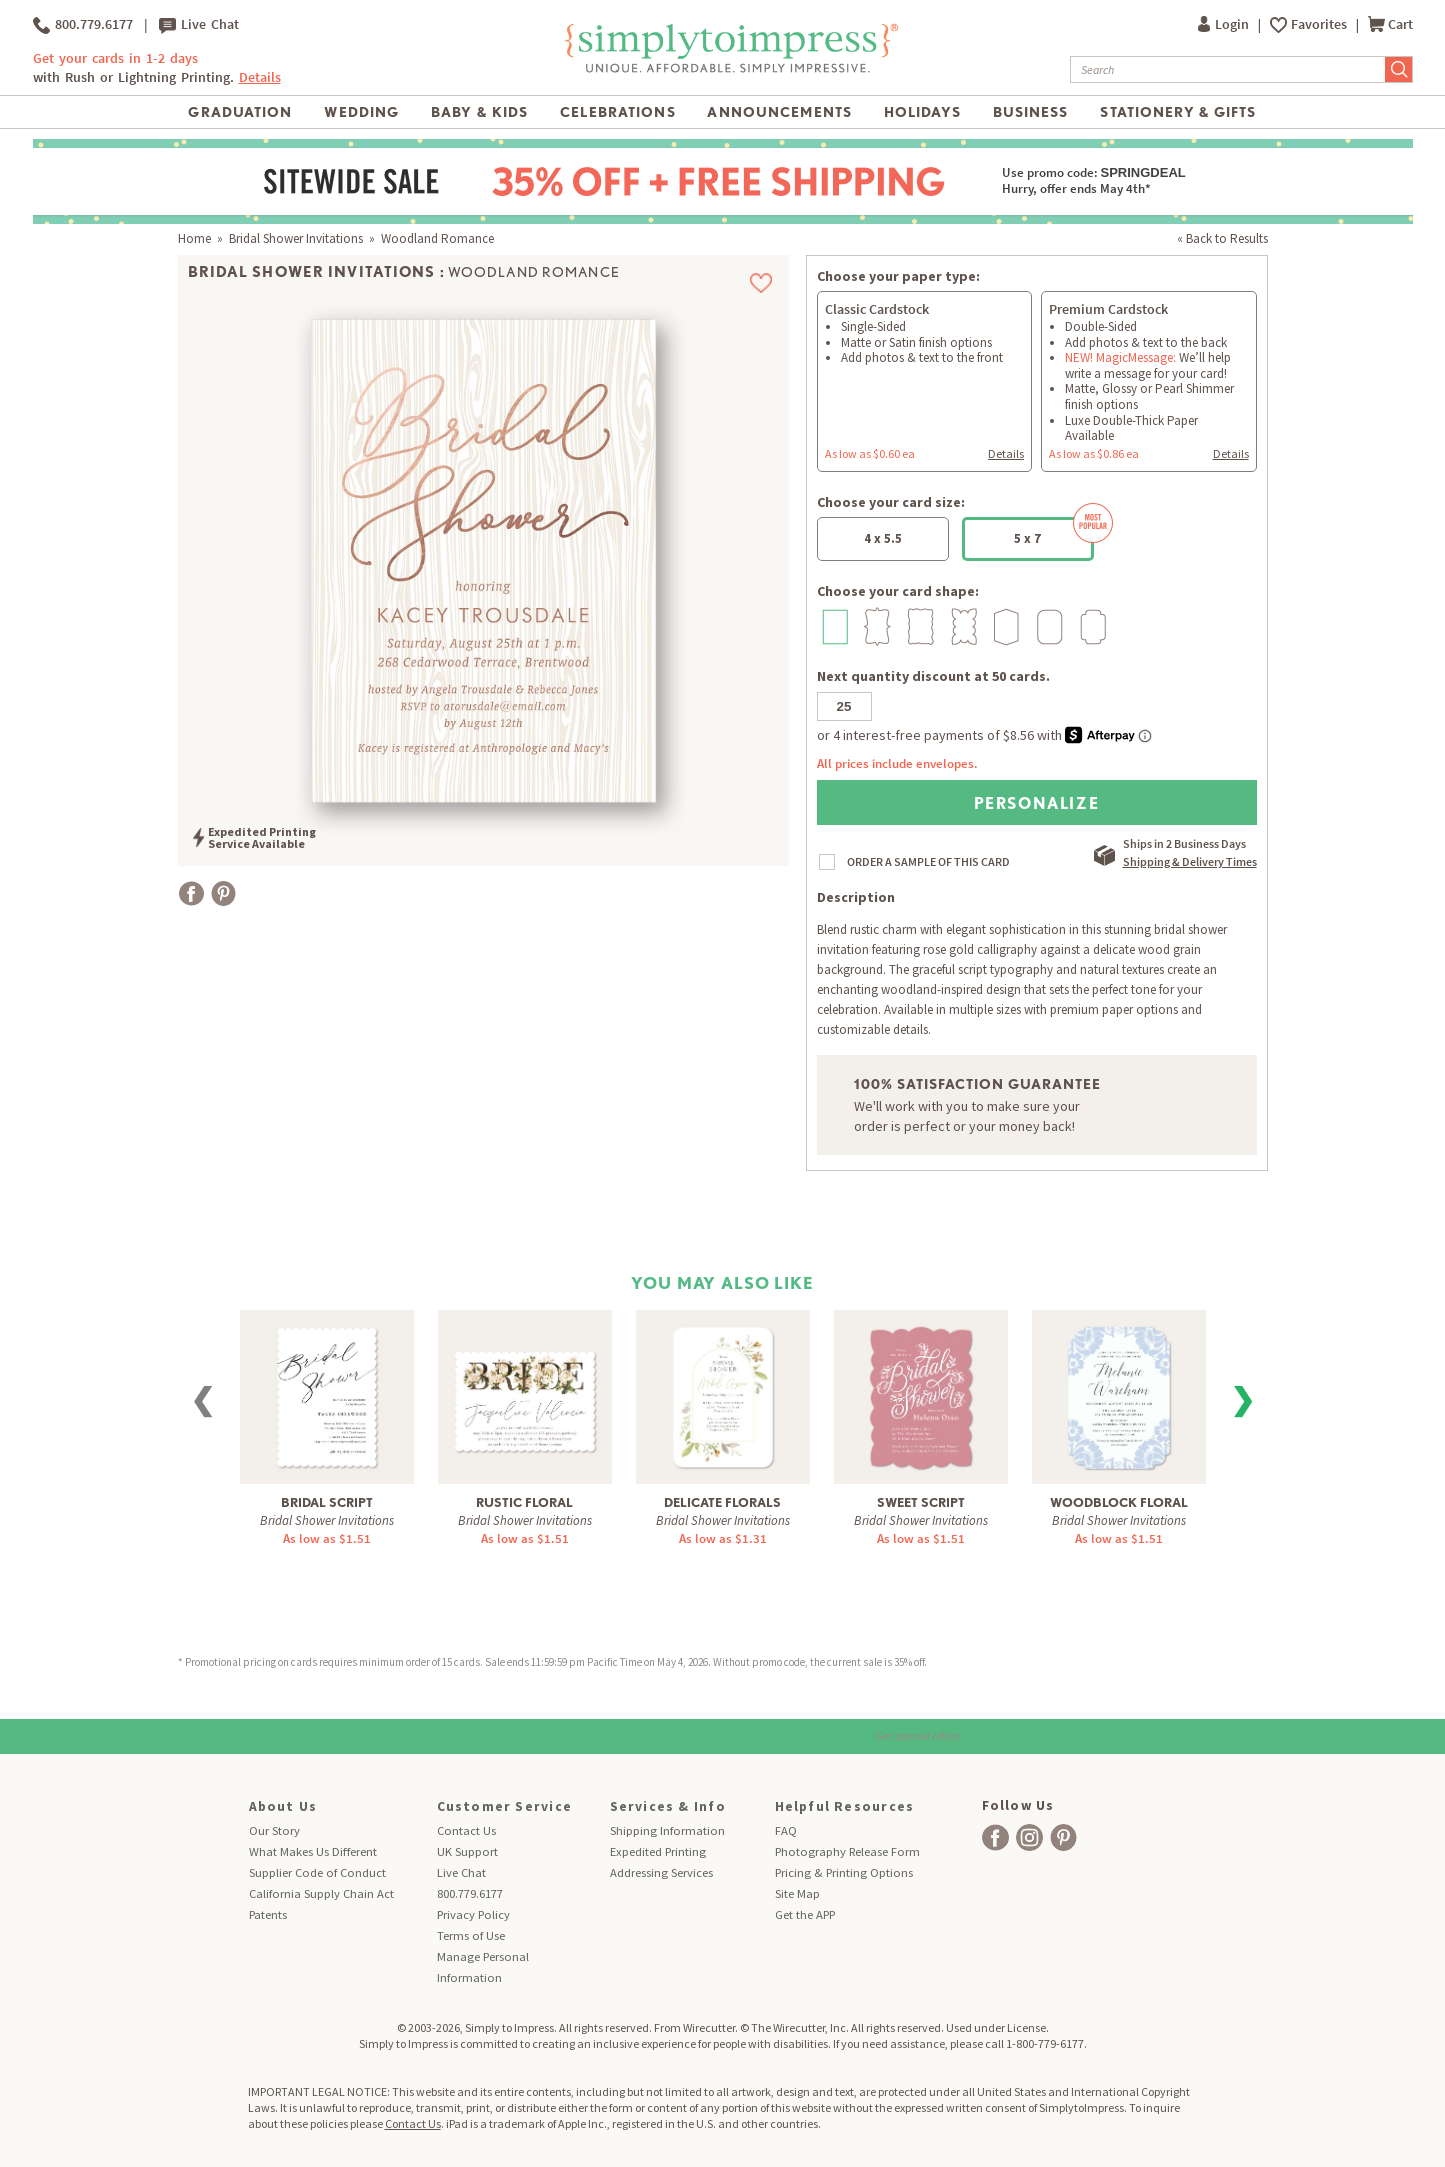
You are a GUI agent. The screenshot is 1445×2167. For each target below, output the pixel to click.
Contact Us (466, 1830)
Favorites (1320, 24)
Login (1225, 24)
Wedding (361, 112)
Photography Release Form (847, 1851)
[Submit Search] (1399, 69)
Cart (1390, 24)
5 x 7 (1054, 532)
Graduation (240, 112)
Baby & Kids (479, 112)
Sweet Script (921, 1502)
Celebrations (617, 112)
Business (1031, 112)
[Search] (1228, 69)
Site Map (797, 1893)
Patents (268, 1914)
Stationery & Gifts (1178, 112)
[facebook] (995, 1837)
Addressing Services (661, 1872)
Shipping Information (667, 1830)
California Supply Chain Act (321, 1893)
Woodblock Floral (1119, 1502)
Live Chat (199, 25)
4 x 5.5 (883, 538)
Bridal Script (327, 1502)
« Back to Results (1222, 238)
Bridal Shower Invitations (296, 238)
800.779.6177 (83, 25)
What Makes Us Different (313, 1851)
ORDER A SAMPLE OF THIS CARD (928, 861)
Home (194, 238)
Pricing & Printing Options (844, 1872)
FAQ (786, 1830)
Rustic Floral (524, 1502)
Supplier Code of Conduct (317, 1872)
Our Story (274, 1830)
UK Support (467, 1851)
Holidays (922, 112)
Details (260, 77)
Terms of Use (471, 1935)
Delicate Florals (722, 1502)
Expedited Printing (658, 1851)
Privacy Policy (473, 1914)
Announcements (779, 112)
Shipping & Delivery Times (1190, 861)
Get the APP (805, 1914)
